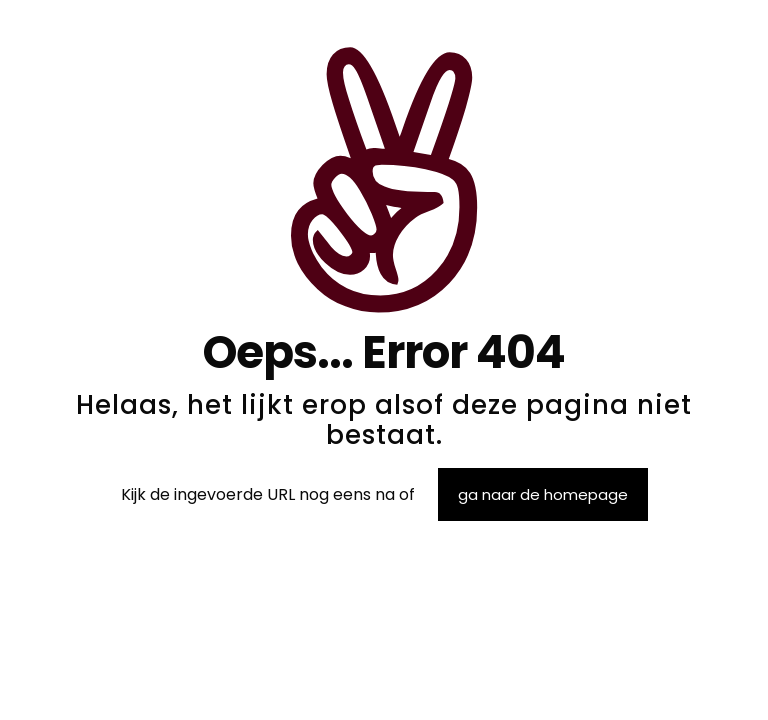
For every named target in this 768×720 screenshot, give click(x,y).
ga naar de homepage (543, 494)
